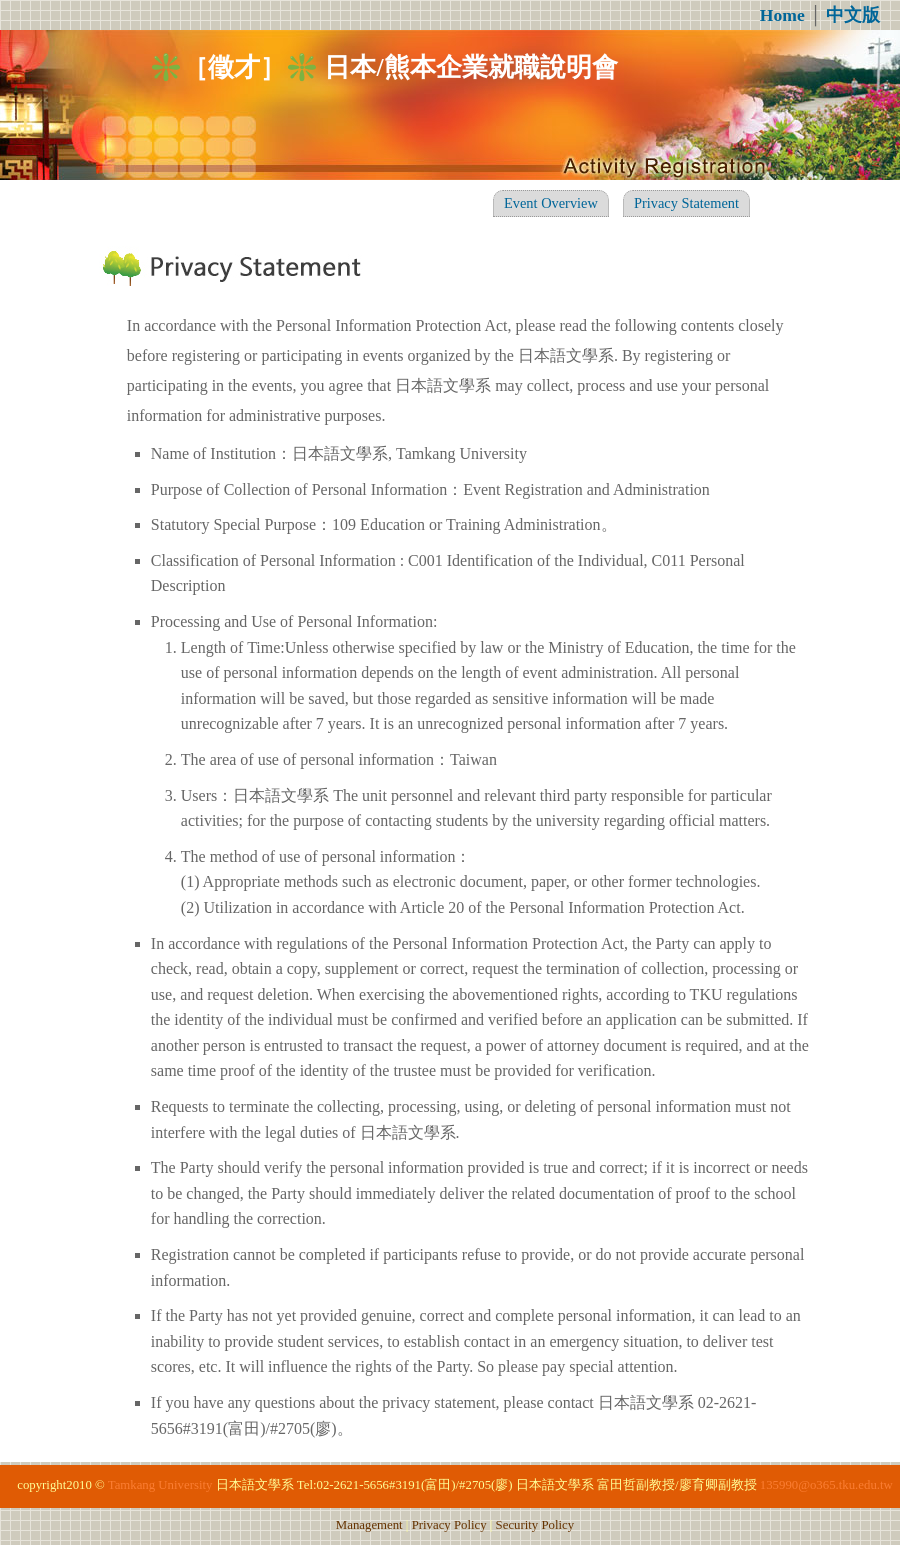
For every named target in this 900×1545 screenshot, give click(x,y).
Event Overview (551, 203)
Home (782, 15)
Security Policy (535, 1525)
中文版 (853, 15)
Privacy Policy (449, 1525)
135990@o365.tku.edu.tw (826, 1485)
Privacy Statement (686, 203)
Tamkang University (160, 1485)
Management (369, 1525)
